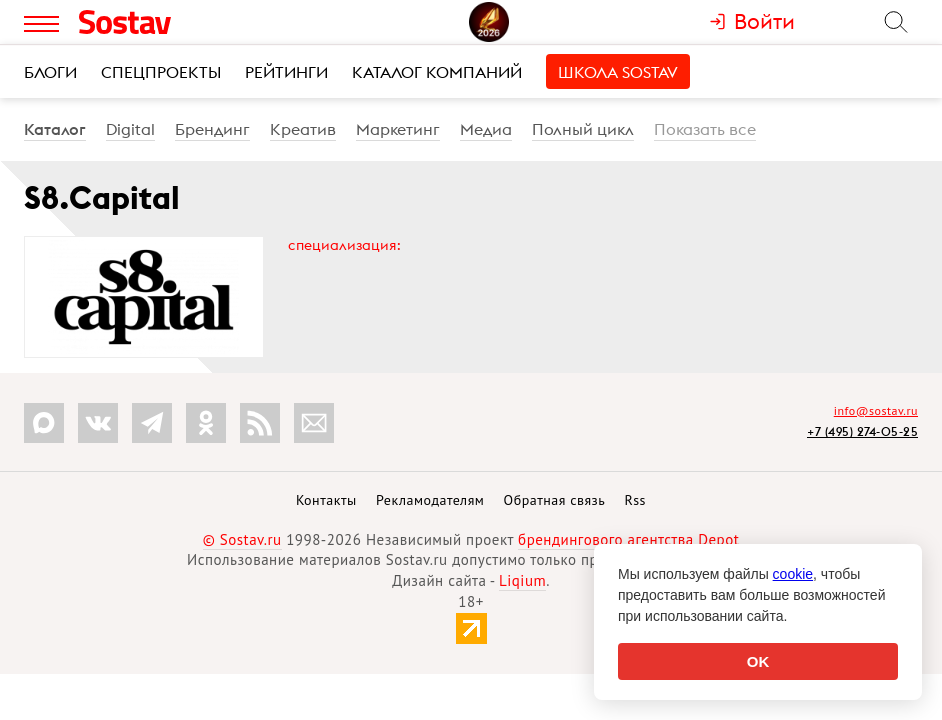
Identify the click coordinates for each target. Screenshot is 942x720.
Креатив (303, 129)
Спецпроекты (161, 72)
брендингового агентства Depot (628, 539)
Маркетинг (398, 129)
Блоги (50, 72)
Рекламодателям (430, 500)
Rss (635, 500)
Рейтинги (286, 72)
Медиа (486, 129)
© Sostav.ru (242, 539)
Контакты (326, 500)
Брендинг (212, 129)
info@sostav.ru (876, 410)
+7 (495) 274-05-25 (862, 431)
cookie (793, 574)
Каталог (55, 129)
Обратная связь (555, 500)
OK (758, 661)
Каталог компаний (437, 72)
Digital (130, 129)
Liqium (522, 580)
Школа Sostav (618, 72)
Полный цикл (583, 129)
